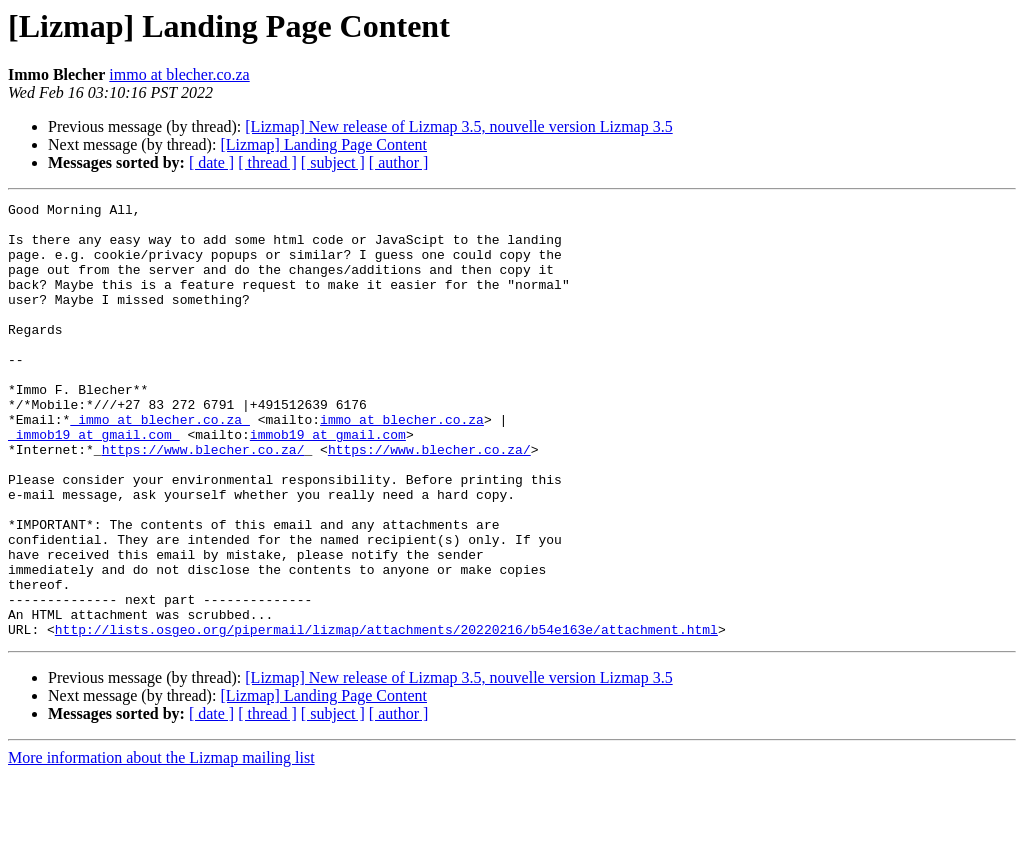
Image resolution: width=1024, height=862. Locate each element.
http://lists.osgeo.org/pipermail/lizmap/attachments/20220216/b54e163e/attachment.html (386, 716)
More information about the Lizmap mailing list (161, 844)
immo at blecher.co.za (179, 74)
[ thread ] (267, 162)
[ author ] (399, 162)
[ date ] (211, 162)
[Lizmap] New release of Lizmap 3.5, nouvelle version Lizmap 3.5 (458, 126)
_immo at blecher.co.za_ (159, 464)
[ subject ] (333, 162)
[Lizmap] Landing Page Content (323, 144)
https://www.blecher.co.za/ (203, 500)
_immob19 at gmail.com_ (94, 482)
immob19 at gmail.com (328, 482)
